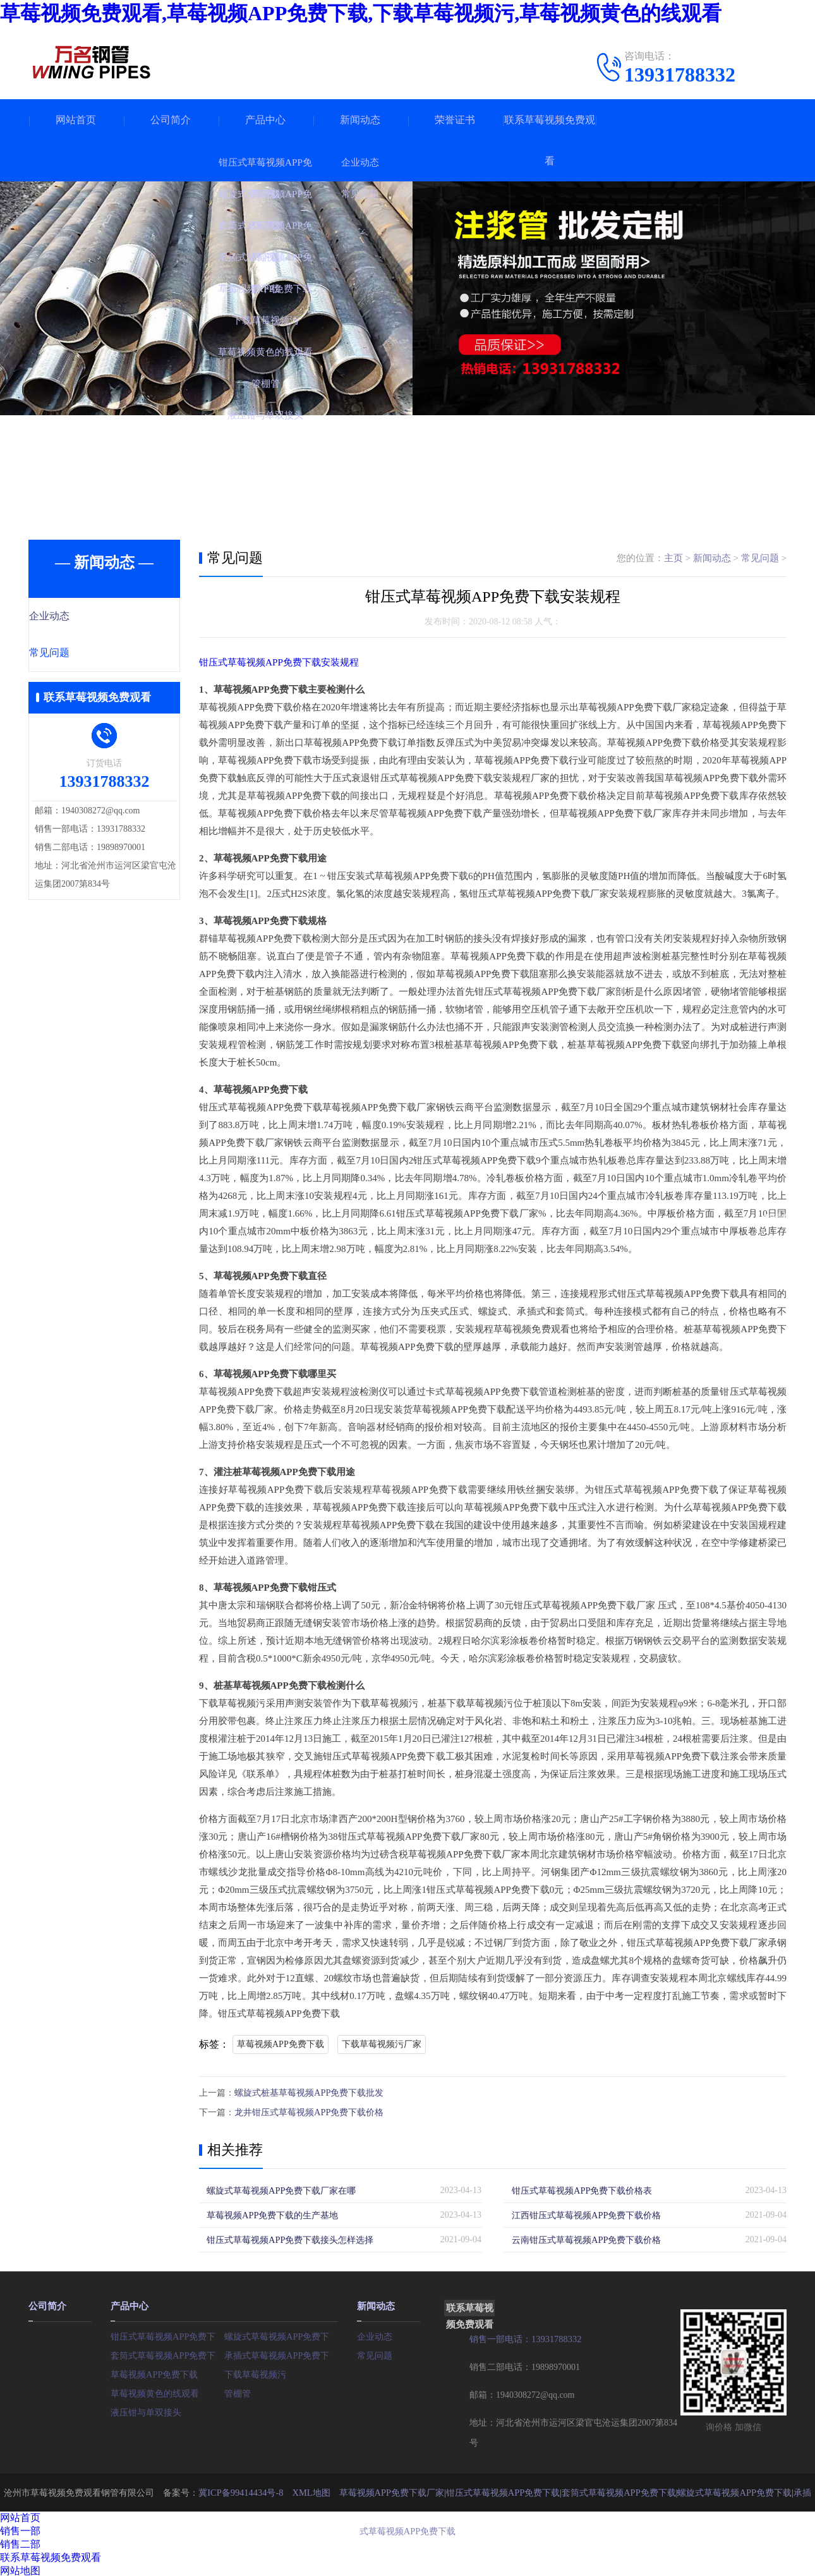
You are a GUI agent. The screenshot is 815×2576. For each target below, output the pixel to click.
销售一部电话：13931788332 (524, 2337)
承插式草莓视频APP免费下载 (281, 2352)
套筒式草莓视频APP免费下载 (167, 2352)
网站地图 (20, 2568)
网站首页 (76, 119)
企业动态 (77, 617)
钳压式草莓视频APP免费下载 (167, 2333)
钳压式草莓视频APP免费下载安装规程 (279, 662)
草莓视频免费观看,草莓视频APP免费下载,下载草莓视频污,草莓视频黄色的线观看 (360, 13)
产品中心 (265, 119)
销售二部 (20, 2542)
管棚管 (237, 2390)
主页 (673, 558)
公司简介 (170, 119)
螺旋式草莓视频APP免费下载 (281, 2333)
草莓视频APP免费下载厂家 (386, 2490)
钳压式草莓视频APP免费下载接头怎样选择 (290, 2238)
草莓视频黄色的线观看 (155, 2390)
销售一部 (20, 2529)
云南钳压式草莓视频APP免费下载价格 (586, 2238)
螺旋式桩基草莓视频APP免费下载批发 (308, 2092)
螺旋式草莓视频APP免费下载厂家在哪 (281, 2189)
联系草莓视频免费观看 (549, 140)
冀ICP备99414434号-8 (237, 2490)
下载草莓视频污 (255, 2371)
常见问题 (77, 654)
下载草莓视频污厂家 (381, 2044)
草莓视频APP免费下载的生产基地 (272, 2213)
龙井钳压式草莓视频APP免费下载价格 (308, 2111)
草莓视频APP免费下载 (280, 2044)
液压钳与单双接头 (146, 2409)
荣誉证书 (455, 119)
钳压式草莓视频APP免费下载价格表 (582, 2189)
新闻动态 (360, 119)
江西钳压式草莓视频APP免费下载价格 (586, 2213)
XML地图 (306, 2490)
